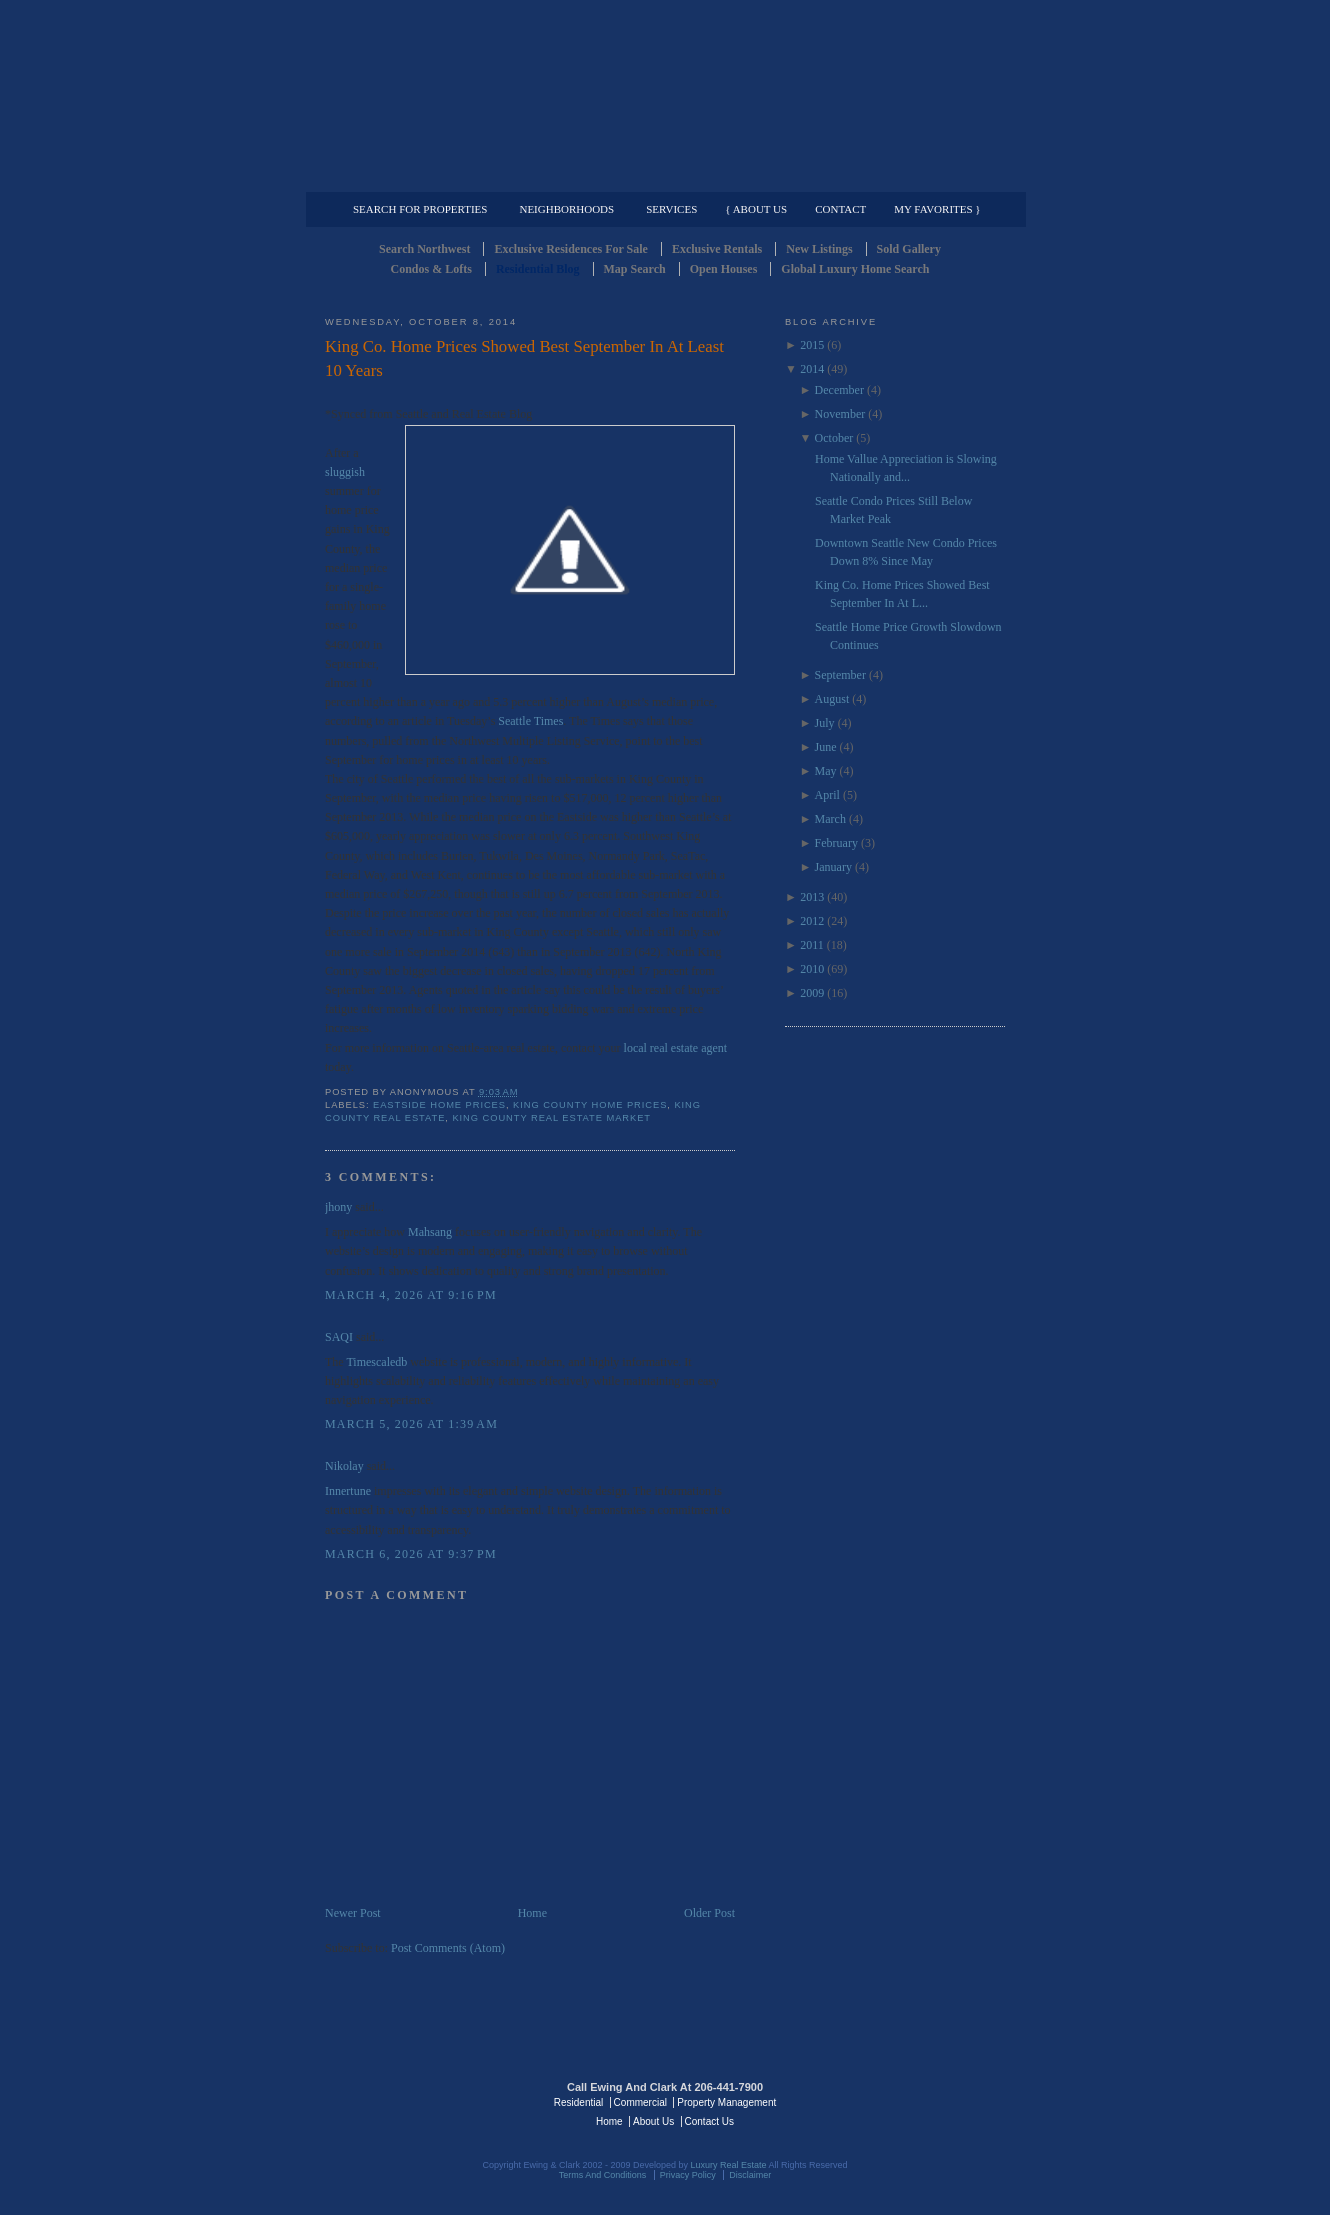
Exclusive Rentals (717, 249)
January (833, 867)
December (839, 390)
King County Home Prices (590, 1105)
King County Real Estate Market (551, 1118)
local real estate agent (676, 1048)
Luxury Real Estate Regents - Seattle (412, 2101)
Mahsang (430, 1232)
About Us (653, 2121)
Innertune (348, 1491)
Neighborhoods (566, 209)
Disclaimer (750, 2175)
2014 (812, 369)
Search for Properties (420, 209)
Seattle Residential (665, 95)
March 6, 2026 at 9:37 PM (411, 1554)
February (836, 843)
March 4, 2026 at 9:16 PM (411, 1295)
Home (532, 1913)
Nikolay (344, 1466)
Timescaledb (376, 1362)
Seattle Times (530, 721)
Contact (840, 209)
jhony (338, 1207)
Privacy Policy (688, 2175)
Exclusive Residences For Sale (570, 249)
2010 (812, 969)
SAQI (339, 1337)
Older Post (709, 1913)
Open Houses (724, 269)
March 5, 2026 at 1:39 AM (411, 1424)
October (834, 438)
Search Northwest (424, 249)
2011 (812, 945)
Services (671, 209)
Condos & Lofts (431, 269)
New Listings (819, 249)
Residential (578, 2102)
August (832, 699)
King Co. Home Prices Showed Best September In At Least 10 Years (524, 358)
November (840, 414)
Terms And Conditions (603, 2175)
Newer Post (353, 1913)
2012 (812, 921)
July (825, 723)
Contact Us (709, 2121)
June (826, 747)
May (826, 771)
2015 (812, 345)
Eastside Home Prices (439, 1105)
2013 (812, 897)
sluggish (345, 472)
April (827, 795)
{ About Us (756, 209)
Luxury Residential (427, 176)
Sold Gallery (909, 249)
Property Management (900, 176)
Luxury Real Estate (918, 2101)
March (830, 819)
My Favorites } (937, 209)
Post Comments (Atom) (448, 1948)
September (840, 675)
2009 (812, 993)
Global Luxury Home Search (855, 269)
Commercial (661, 176)
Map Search (635, 269)
